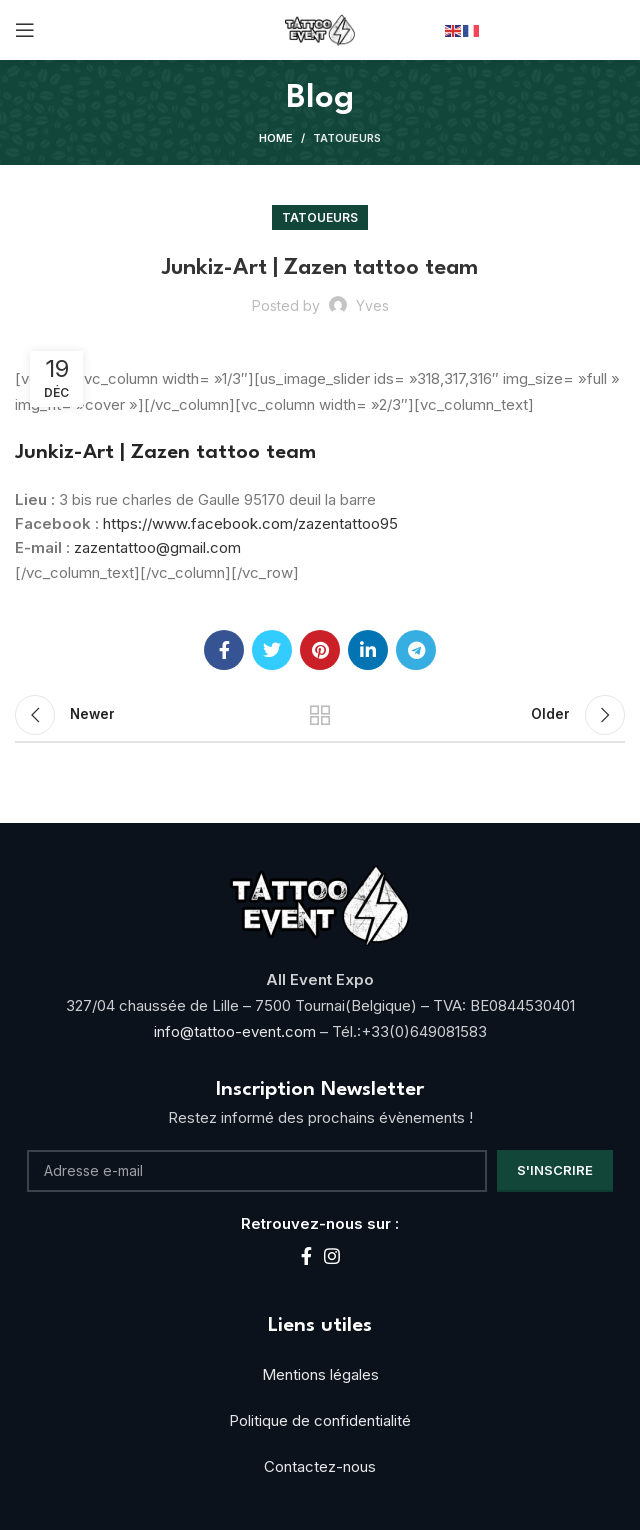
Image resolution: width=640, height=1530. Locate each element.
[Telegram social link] (416, 650)
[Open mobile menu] (25, 30)
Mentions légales (320, 1374)
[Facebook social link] (224, 650)
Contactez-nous (320, 1466)
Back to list (320, 715)
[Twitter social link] (272, 650)
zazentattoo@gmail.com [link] (157, 547)
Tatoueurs (347, 138)
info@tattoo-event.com (237, 1031)
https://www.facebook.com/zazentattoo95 (250, 523)
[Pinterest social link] (320, 650)
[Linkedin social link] (368, 650)
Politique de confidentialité (320, 1420)
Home (276, 138)
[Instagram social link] (332, 1256)
